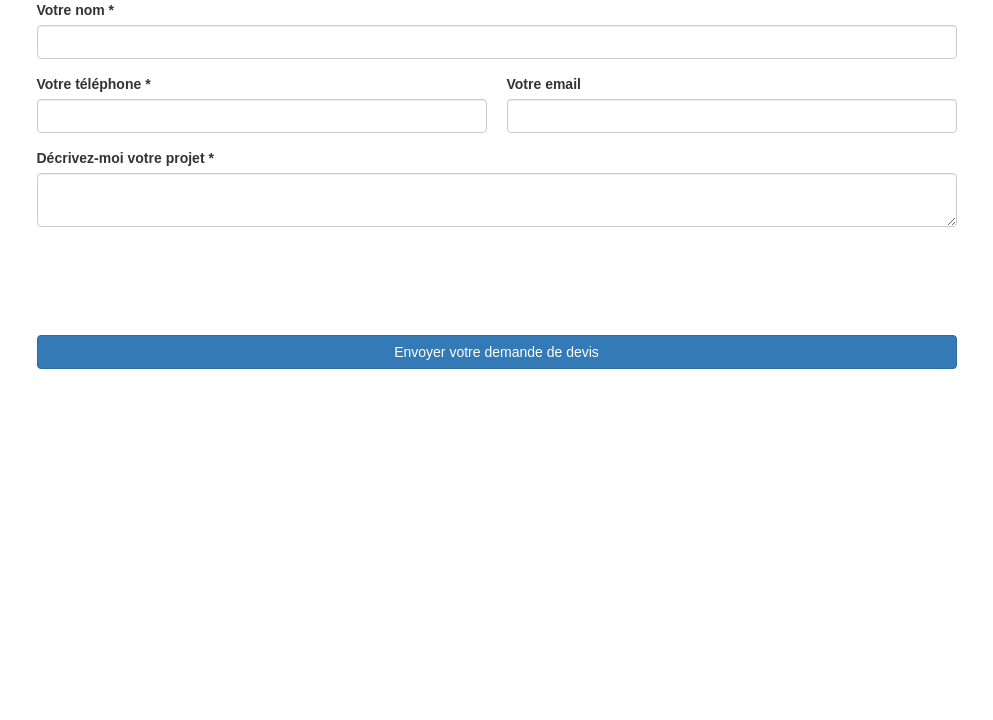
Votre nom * (76, 10)
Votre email (544, 84)
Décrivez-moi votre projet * (125, 158)
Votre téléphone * (94, 84)
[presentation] (189, 281)
